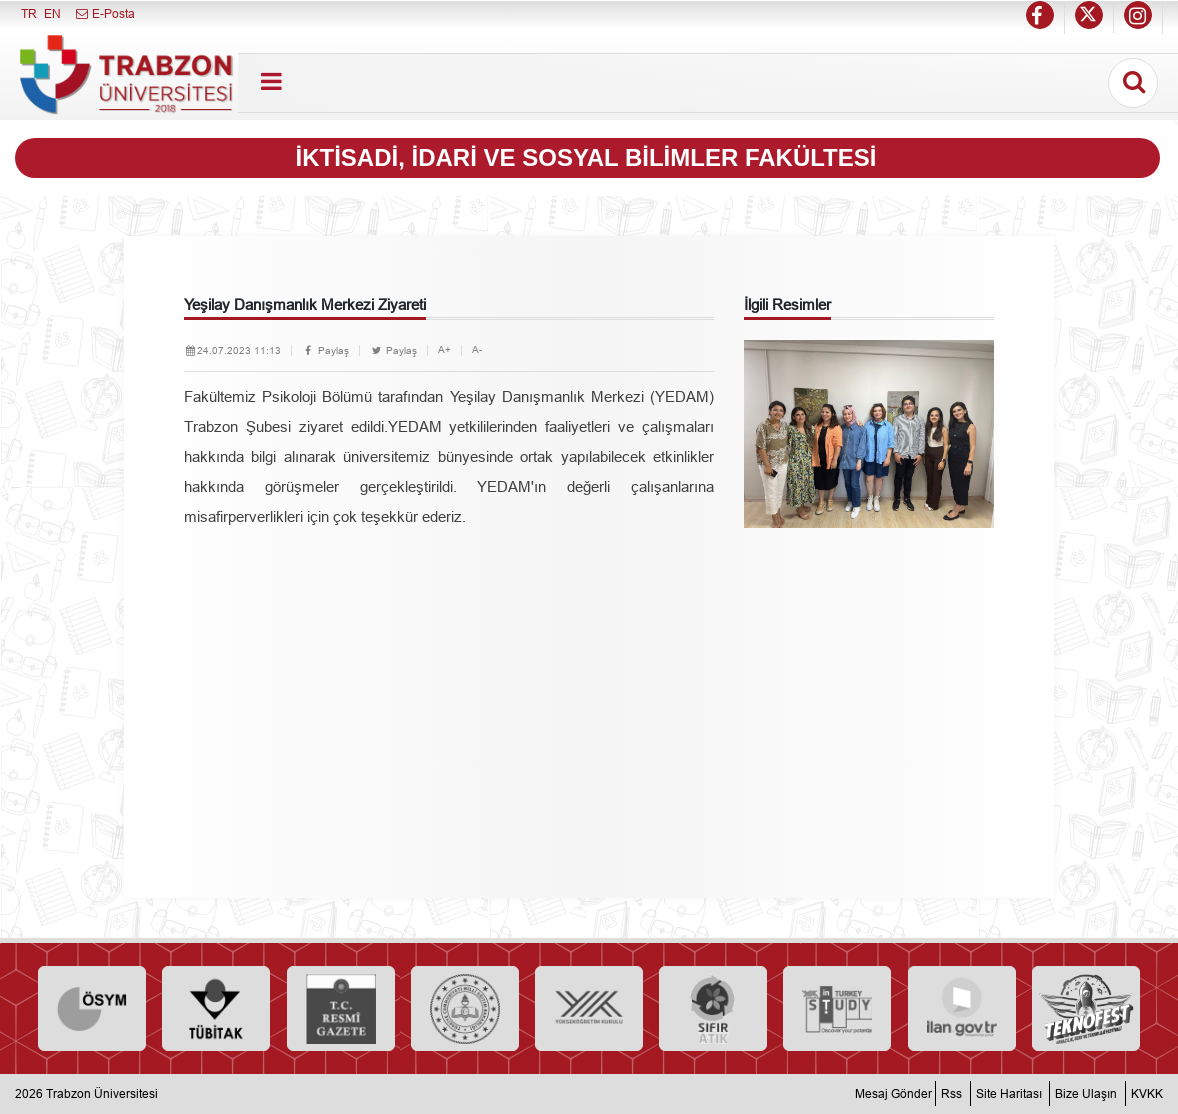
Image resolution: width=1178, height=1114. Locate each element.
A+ (444, 349)
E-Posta (104, 13)
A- (477, 349)
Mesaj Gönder (893, 1093)
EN (52, 13)
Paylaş (325, 350)
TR (29, 13)
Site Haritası (1009, 1093)
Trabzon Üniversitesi (102, 1093)
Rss (951, 1093)
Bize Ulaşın (1086, 1093)
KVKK (1147, 1093)
